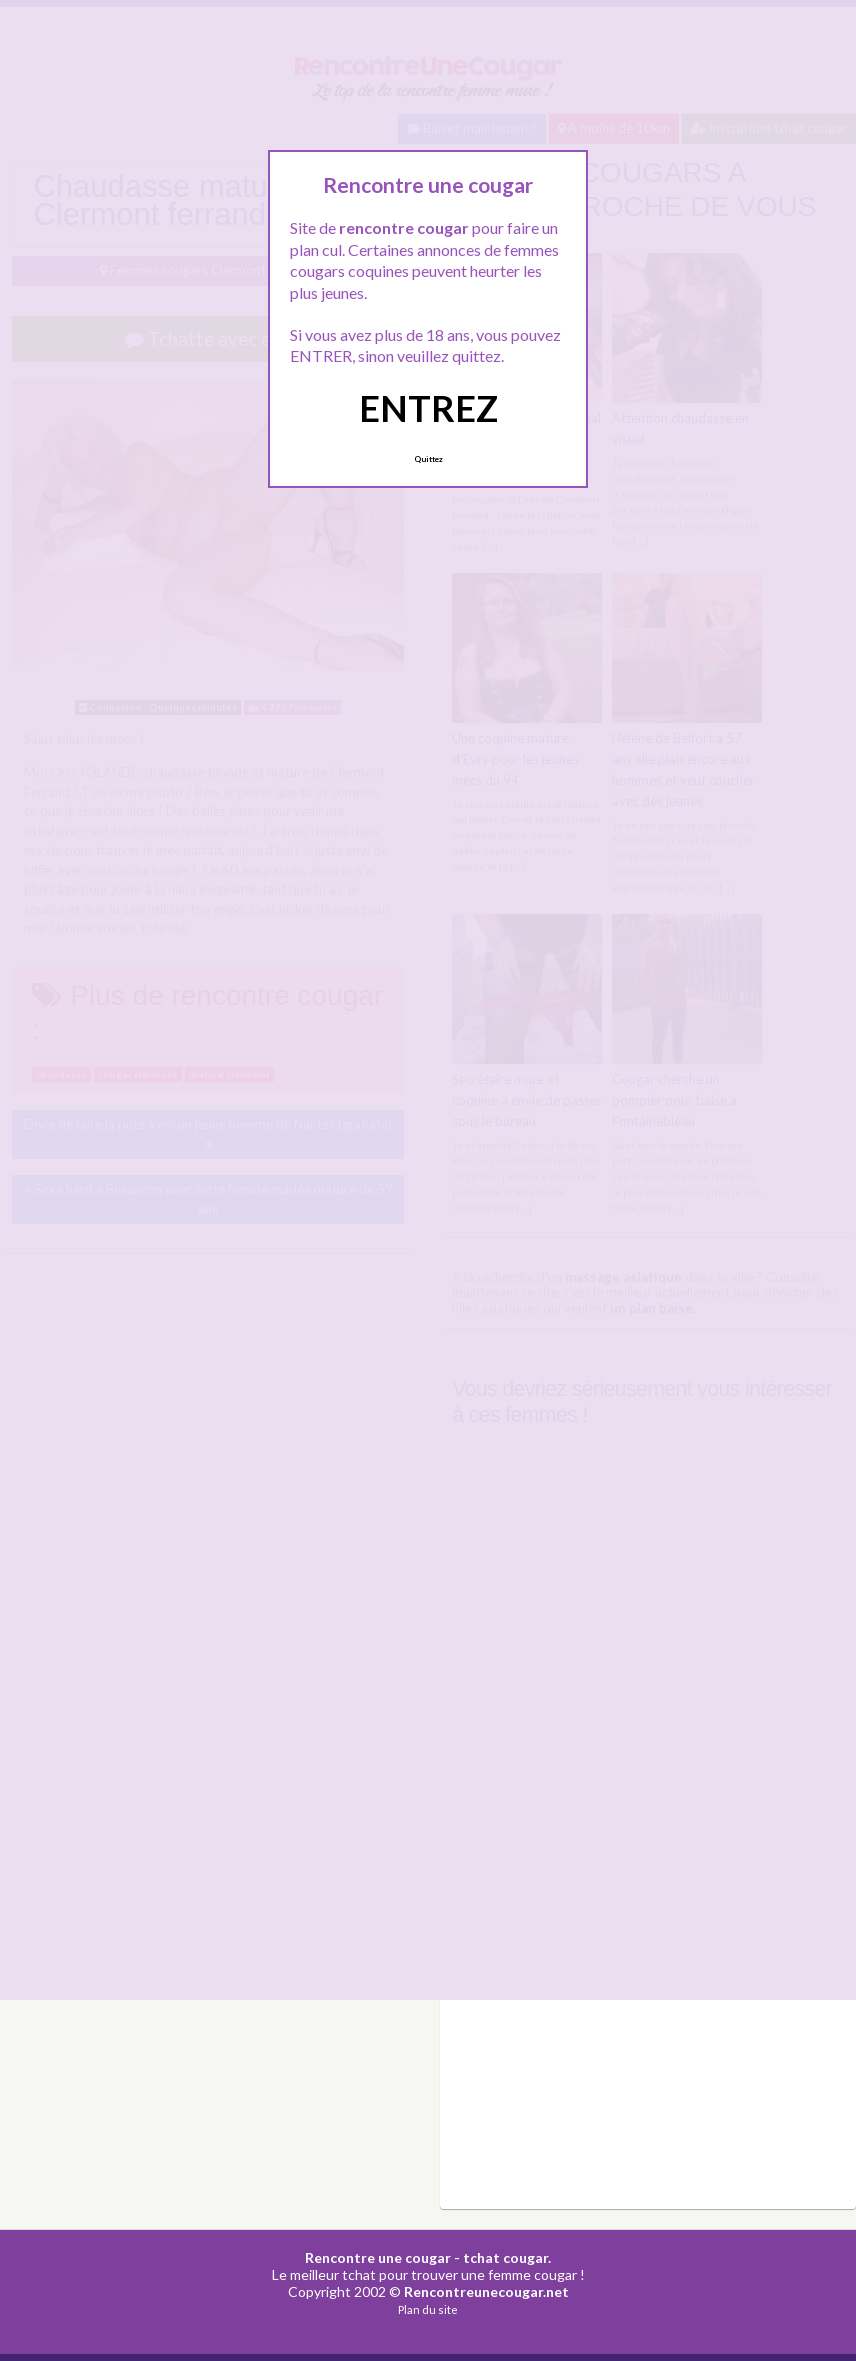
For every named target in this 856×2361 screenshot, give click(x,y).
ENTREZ (428, 408)
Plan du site (428, 2309)
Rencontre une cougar (378, 2257)
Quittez (428, 459)
